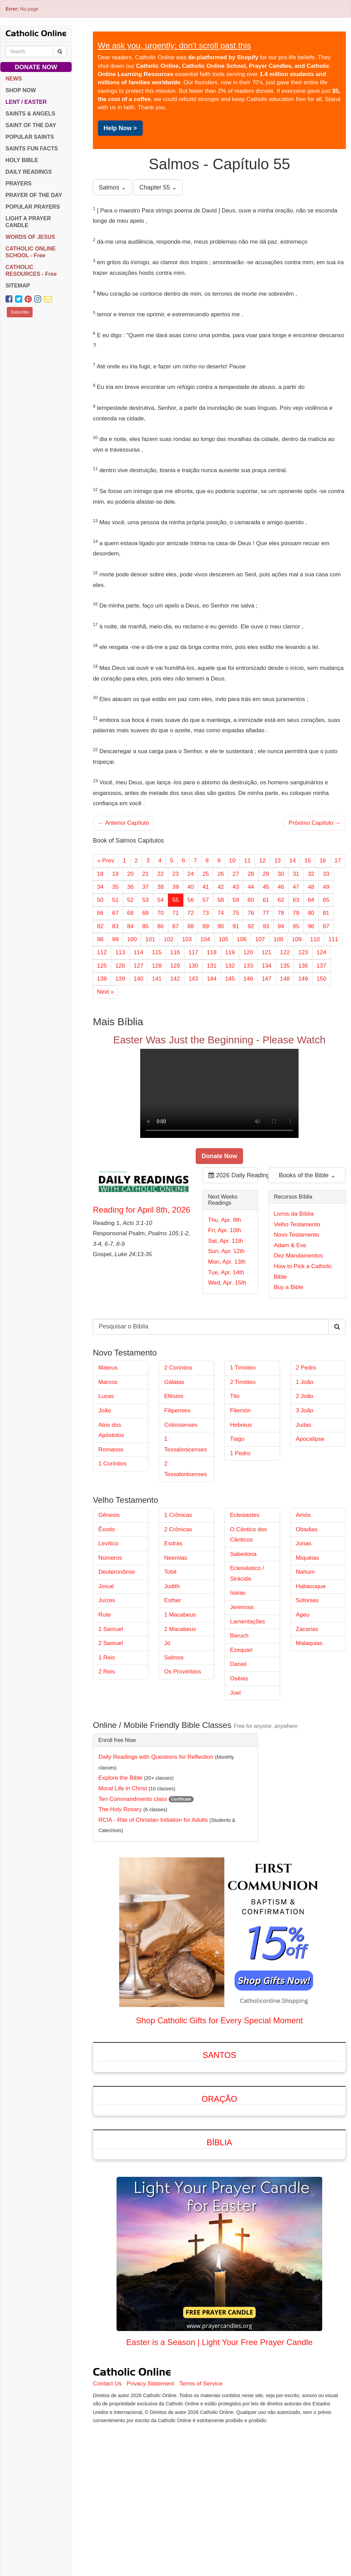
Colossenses (180, 1500)
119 (230, 952)
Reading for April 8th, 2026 (141, 1247)
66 (100, 913)
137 (321, 965)
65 (326, 900)
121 (266, 952)
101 (150, 939)
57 (205, 900)
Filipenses (177, 1486)
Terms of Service (201, 2459)
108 (278, 939)
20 (130, 874)
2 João (304, 1471)
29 (266, 874)
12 (262, 860)
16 (322, 860)
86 (160, 926)
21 (145, 874)
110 (315, 939)
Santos (219, 2130)
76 (250, 913)
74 (220, 913)
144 (211, 979)
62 (281, 900)
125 (102, 965)
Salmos (174, 1733)
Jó (167, 1718)
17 (338, 860)
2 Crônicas (178, 1605)
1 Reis (106, 1733)
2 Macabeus (180, 1704)
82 (100, 926)
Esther (172, 1675)
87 (175, 926)
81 (326, 913)
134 (266, 965)
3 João (304, 1486)
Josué (106, 1661)
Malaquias (309, 1718)
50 (100, 900)
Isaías (237, 1668)
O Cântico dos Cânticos (248, 1610)
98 (100, 939)
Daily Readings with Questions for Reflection (155, 1832)
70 (160, 913)
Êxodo (106, 1605)
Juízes (106, 1675)
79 (296, 913)
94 (281, 926)
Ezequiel (241, 1725)
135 (285, 965)
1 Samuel (110, 1704)
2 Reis (106, 1747)
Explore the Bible (120, 1853)
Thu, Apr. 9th (224, 1257)
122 (285, 952)
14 (292, 860)
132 (230, 965)
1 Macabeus (180, 1690)
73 (205, 913)
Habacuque (311, 1661)
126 (120, 965)
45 (266, 887)
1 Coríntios (112, 1539)
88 (190, 926)
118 (211, 952)
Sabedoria (243, 1629)
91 (235, 926)
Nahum (305, 1647)
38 (160, 887)
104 (205, 939)
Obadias (306, 1605)
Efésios (173, 1471)
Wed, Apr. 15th (227, 1320)
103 (187, 939)
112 (102, 952)
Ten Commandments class (132, 1874)
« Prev (105, 860)
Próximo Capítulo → (315, 823)
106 (241, 939)
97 (326, 926)
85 (145, 926)
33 (326, 874)
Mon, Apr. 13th (227, 1299)
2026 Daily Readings (233, 1213)
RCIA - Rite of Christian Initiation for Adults (153, 1895)
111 (333, 939)
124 (321, 952)
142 (175, 979)
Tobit (170, 1647)
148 (285, 979)
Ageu (303, 1690)
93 (266, 926)
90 (220, 926)
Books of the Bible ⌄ (307, 1213)
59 (235, 900)
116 (175, 952)
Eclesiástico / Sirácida (247, 1648)
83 (115, 926)
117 (193, 952)
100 (132, 939)
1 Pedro (240, 1528)
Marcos (108, 1457)
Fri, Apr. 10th (224, 1268)
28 (250, 874)
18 (100, 874)
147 (266, 979)
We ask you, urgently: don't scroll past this (174, 45)
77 (266, 913)
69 (145, 913)
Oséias (239, 1754)
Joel (235, 1768)
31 (296, 874)
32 (311, 874)
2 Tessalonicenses (185, 1544)
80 (311, 913)
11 (247, 860)
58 (220, 900)
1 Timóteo (243, 1443)
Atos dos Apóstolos (111, 1505)
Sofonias (307, 1675)
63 (296, 900)
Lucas (106, 1471)
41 (205, 887)
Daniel (238, 1739)
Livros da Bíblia (294, 1251)
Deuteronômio (116, 1647)
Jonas (303, 1619)
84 (130, 926)
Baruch (239, 1711)
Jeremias (242, 1682)
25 (205, 874)
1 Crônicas (178, 1590)
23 (175, 874)
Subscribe (20, 312)
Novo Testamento (296, 1272)
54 (160, 900)
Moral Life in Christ (122, 1864)
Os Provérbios (182, 1747)
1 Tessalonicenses (185, 1519)
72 (190, 913)
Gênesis (109, 1590)
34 (100, 887)
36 (130, 887)
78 (281, 913)
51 (115, 900)
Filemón (240, 1486)
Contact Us (107, 2459)
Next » (105, 992)
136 (303, 965)
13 (277, 860)
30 (281, 874)
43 (235, 887)
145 (230, 979)
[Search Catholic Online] (59, 51)
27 (235, 874)
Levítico (108, 1619)
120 (248, 952)
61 (266, 900)
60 (250, 900)
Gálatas (174, 1457)
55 (175, 900)
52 (130, 900)
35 (115, 887)
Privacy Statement (150, 2459)
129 (175, 965)
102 (168, 939)
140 (138, 979)
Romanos (110, 1525)
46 (281, 887)
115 (156, 952)
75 (235, 913)
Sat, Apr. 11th (225, 1278)
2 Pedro (306, 1443)
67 (115, 913)
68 (130, 913)
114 (138, 952)
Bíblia (219, 2217)
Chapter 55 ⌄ (158, 187)
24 (190, 874)
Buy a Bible (288, 1325)
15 (307, 860)
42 (220, 887)
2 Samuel (110, 1718)
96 (311, 926)
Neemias (175, 1633)
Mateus (108, 1443)
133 (248, 965)
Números (110, 1633)
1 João (304, 1457)
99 (115, 939)
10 (232, 860)
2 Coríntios (178, 1443)
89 (205, 926)
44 (250, 887)
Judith (172, 1661)
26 (220, 874)
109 (296, 939)
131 (211, 965)
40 (190, 887)
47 (296, 887)
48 (311, 887)
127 (138, 965)
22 (160, 874)
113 (120, 952)
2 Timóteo (243, 1457)
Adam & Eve (290, 1283)
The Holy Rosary (120, 1884)
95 (296, 926)
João (104, 1486)
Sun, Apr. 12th (226, 1289)
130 (193, 965)
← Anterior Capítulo (123, 823)
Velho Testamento (297, 1262)
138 (102, 979)
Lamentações (247, 1697)
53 (145, 900)
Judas (303, 1500)
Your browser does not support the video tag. (219, 1131)
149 (303, 979)
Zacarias (307, 1704)
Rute (104, 1690)
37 (145, 887)
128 (156, 965)
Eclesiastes (244, 1590)
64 (311, 900)
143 (193, 979)
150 (321, 979)
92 (250, 926)
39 (175, 887)
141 (156, 979)
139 (120, 979)
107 (260, 939)
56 (190, 900)
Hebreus (241, 1500)
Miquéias (307, 1633)
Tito (235, 1471)
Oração (219, 2174)
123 (303, 952)
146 (248, 979)
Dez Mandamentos (298, 1293)
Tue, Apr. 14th (226, 1310)
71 (175, 913)
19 (115, 874)
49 (326, 887)
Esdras (173, 1619)
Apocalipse (310, 1514)
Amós (303, 1590)
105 (223, 939)
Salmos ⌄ (112, 187)
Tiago (237, 1514)
